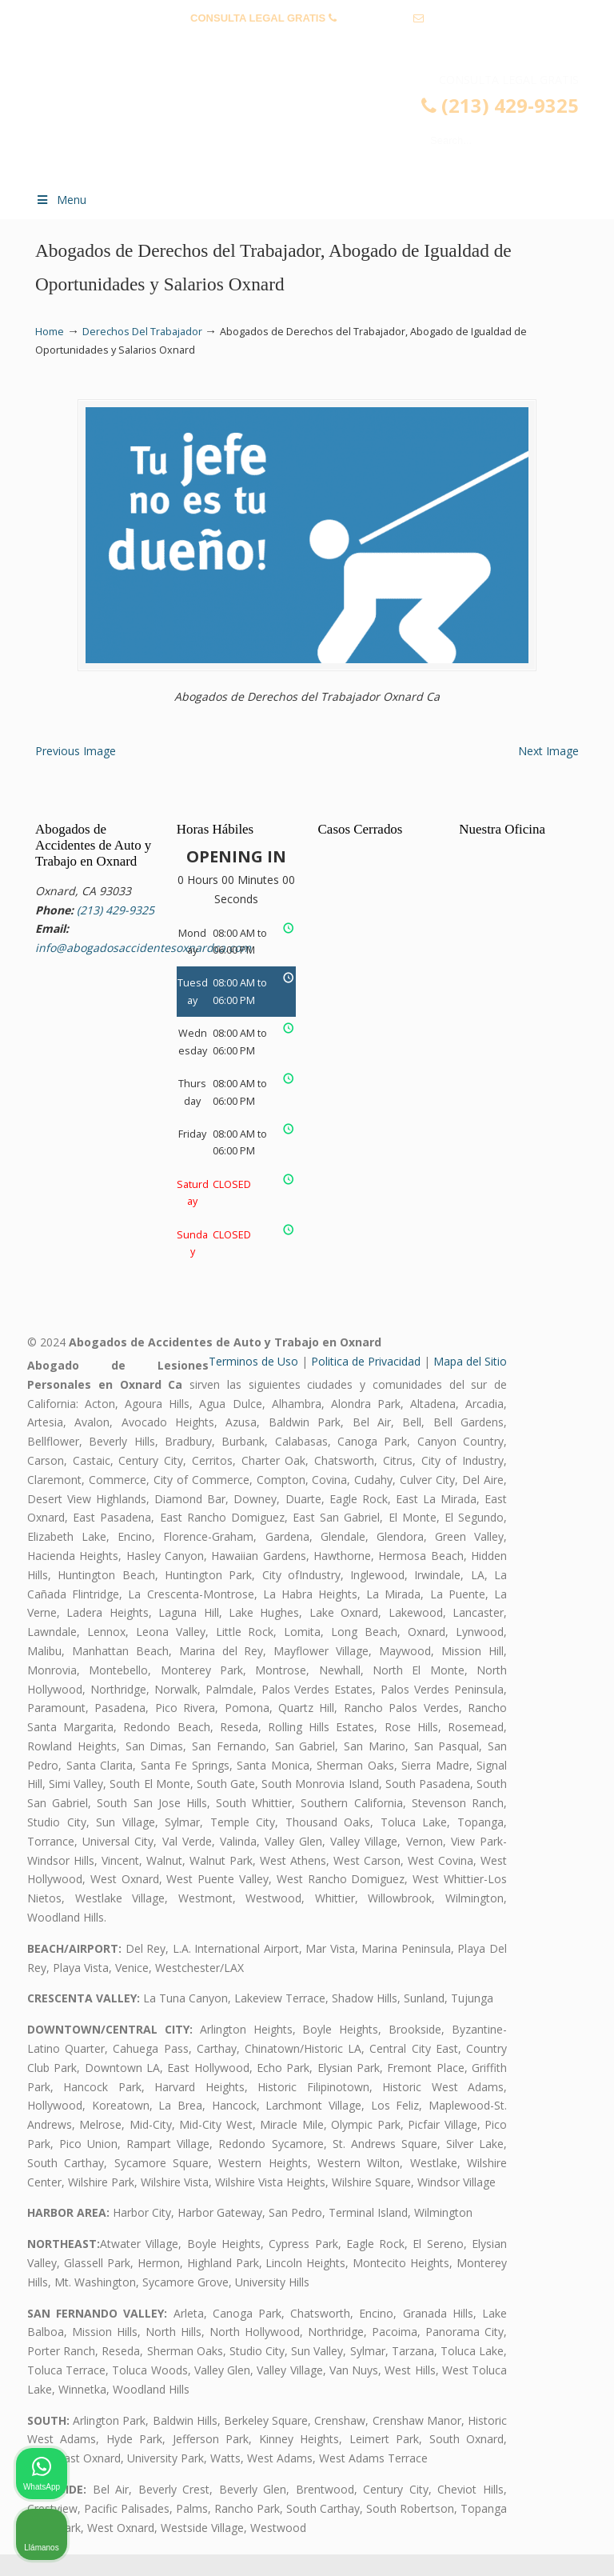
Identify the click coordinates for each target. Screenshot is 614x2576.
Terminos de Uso (253, 1382)
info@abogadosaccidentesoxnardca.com (306, 43)
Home (49, 331)
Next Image (548, 771)
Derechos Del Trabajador (142, 331)
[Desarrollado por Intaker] (478, 2542)
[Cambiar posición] (527, 2065)
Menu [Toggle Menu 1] (60, 199)
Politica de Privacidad (366, 1382)
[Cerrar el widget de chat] (561, 2065)
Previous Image (75, 771)
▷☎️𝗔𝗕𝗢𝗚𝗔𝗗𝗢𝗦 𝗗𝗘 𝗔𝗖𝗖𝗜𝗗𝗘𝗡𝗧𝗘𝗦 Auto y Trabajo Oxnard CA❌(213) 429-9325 (323, 125)
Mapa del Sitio (470, 1382)
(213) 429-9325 (374, 18)
